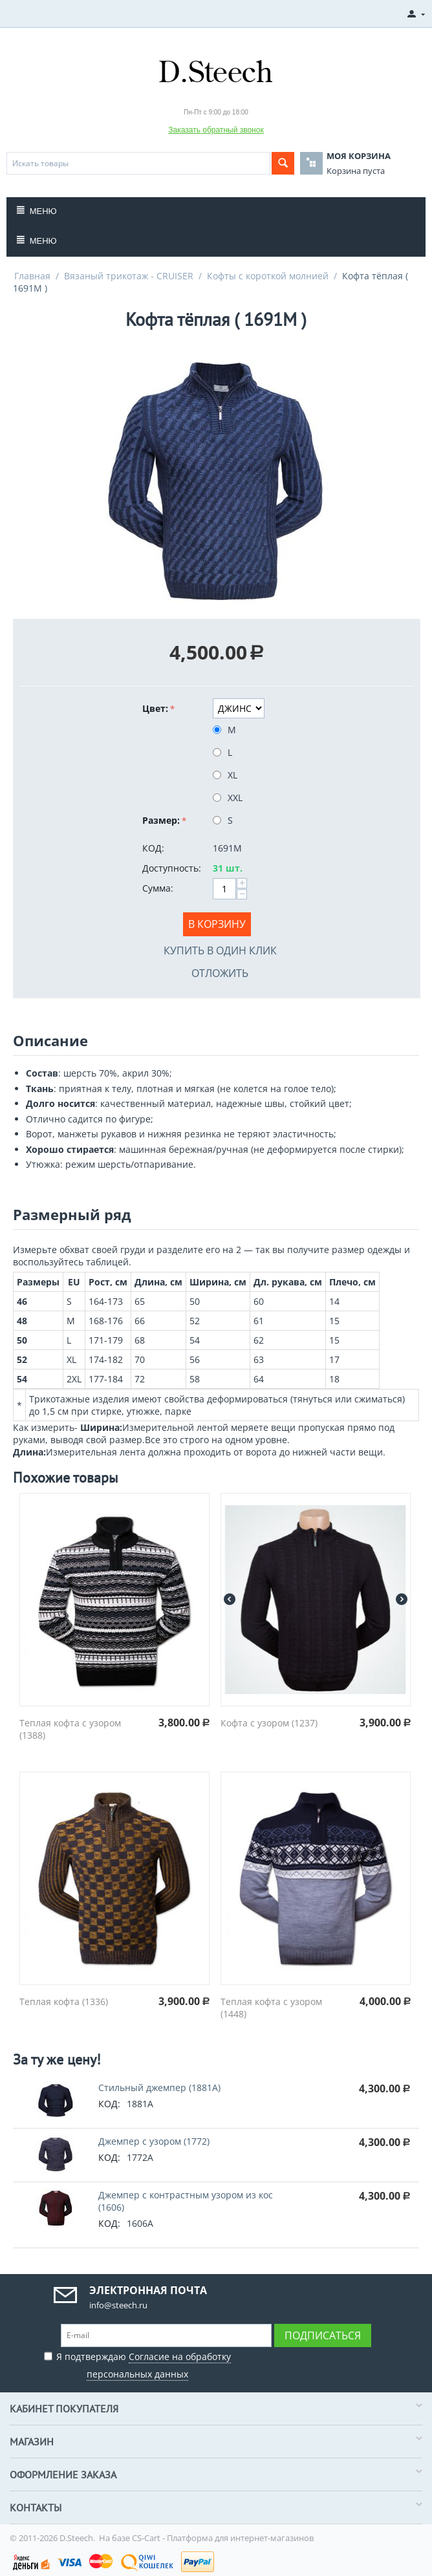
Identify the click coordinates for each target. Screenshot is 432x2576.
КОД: (153, 848)
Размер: (161, 820)
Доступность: (171, 868)
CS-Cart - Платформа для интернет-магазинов (223, 2538)
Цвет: (155, 708)
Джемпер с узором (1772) (154, 2141)
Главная (32, 276)
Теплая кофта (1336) (63, 2001)
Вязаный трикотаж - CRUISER (128, 276)
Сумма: (157, 888)
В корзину (217, 924)
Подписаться (323, 2335)
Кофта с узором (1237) (269, 1723)
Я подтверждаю (137, 2363)
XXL (229, 797)
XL (226, 775)
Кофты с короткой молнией (268, 276)
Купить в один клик (220, 950)
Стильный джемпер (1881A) (159, 2087)
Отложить (219, 973)
